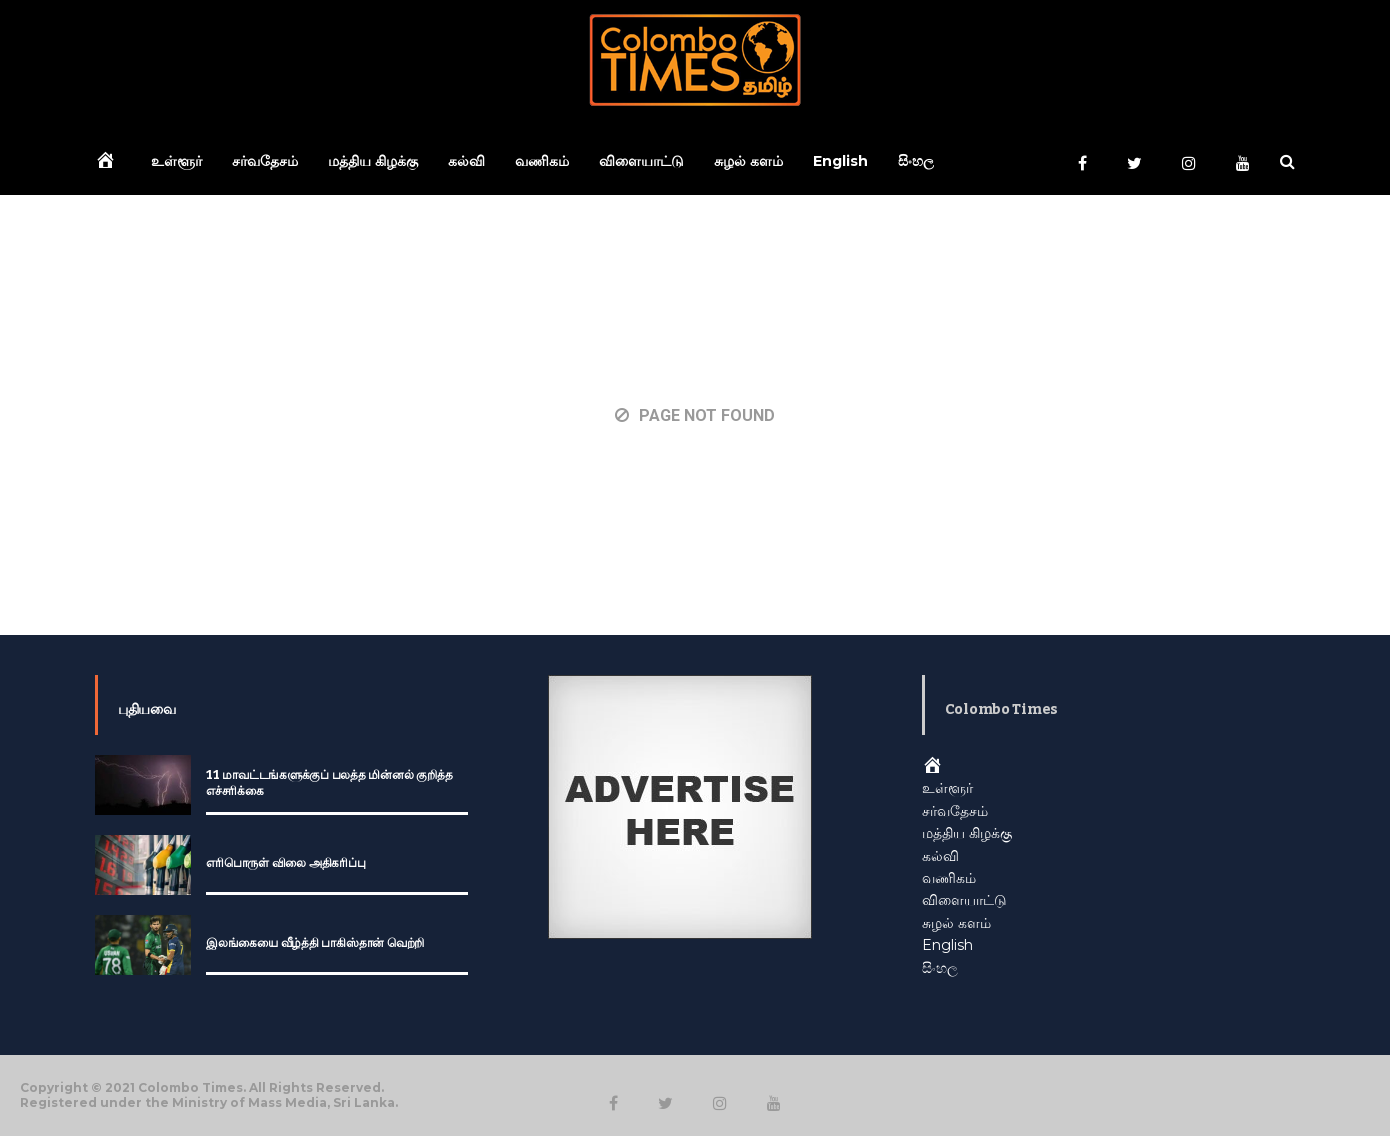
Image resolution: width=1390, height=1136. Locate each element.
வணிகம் (542, 161)
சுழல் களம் (748, 161)
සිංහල (916, 161)
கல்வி (466, 161)
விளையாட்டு (641, 161)
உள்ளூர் (176, 161)
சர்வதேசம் (265, 161)
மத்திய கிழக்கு (373, 161)
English (840, 161)
